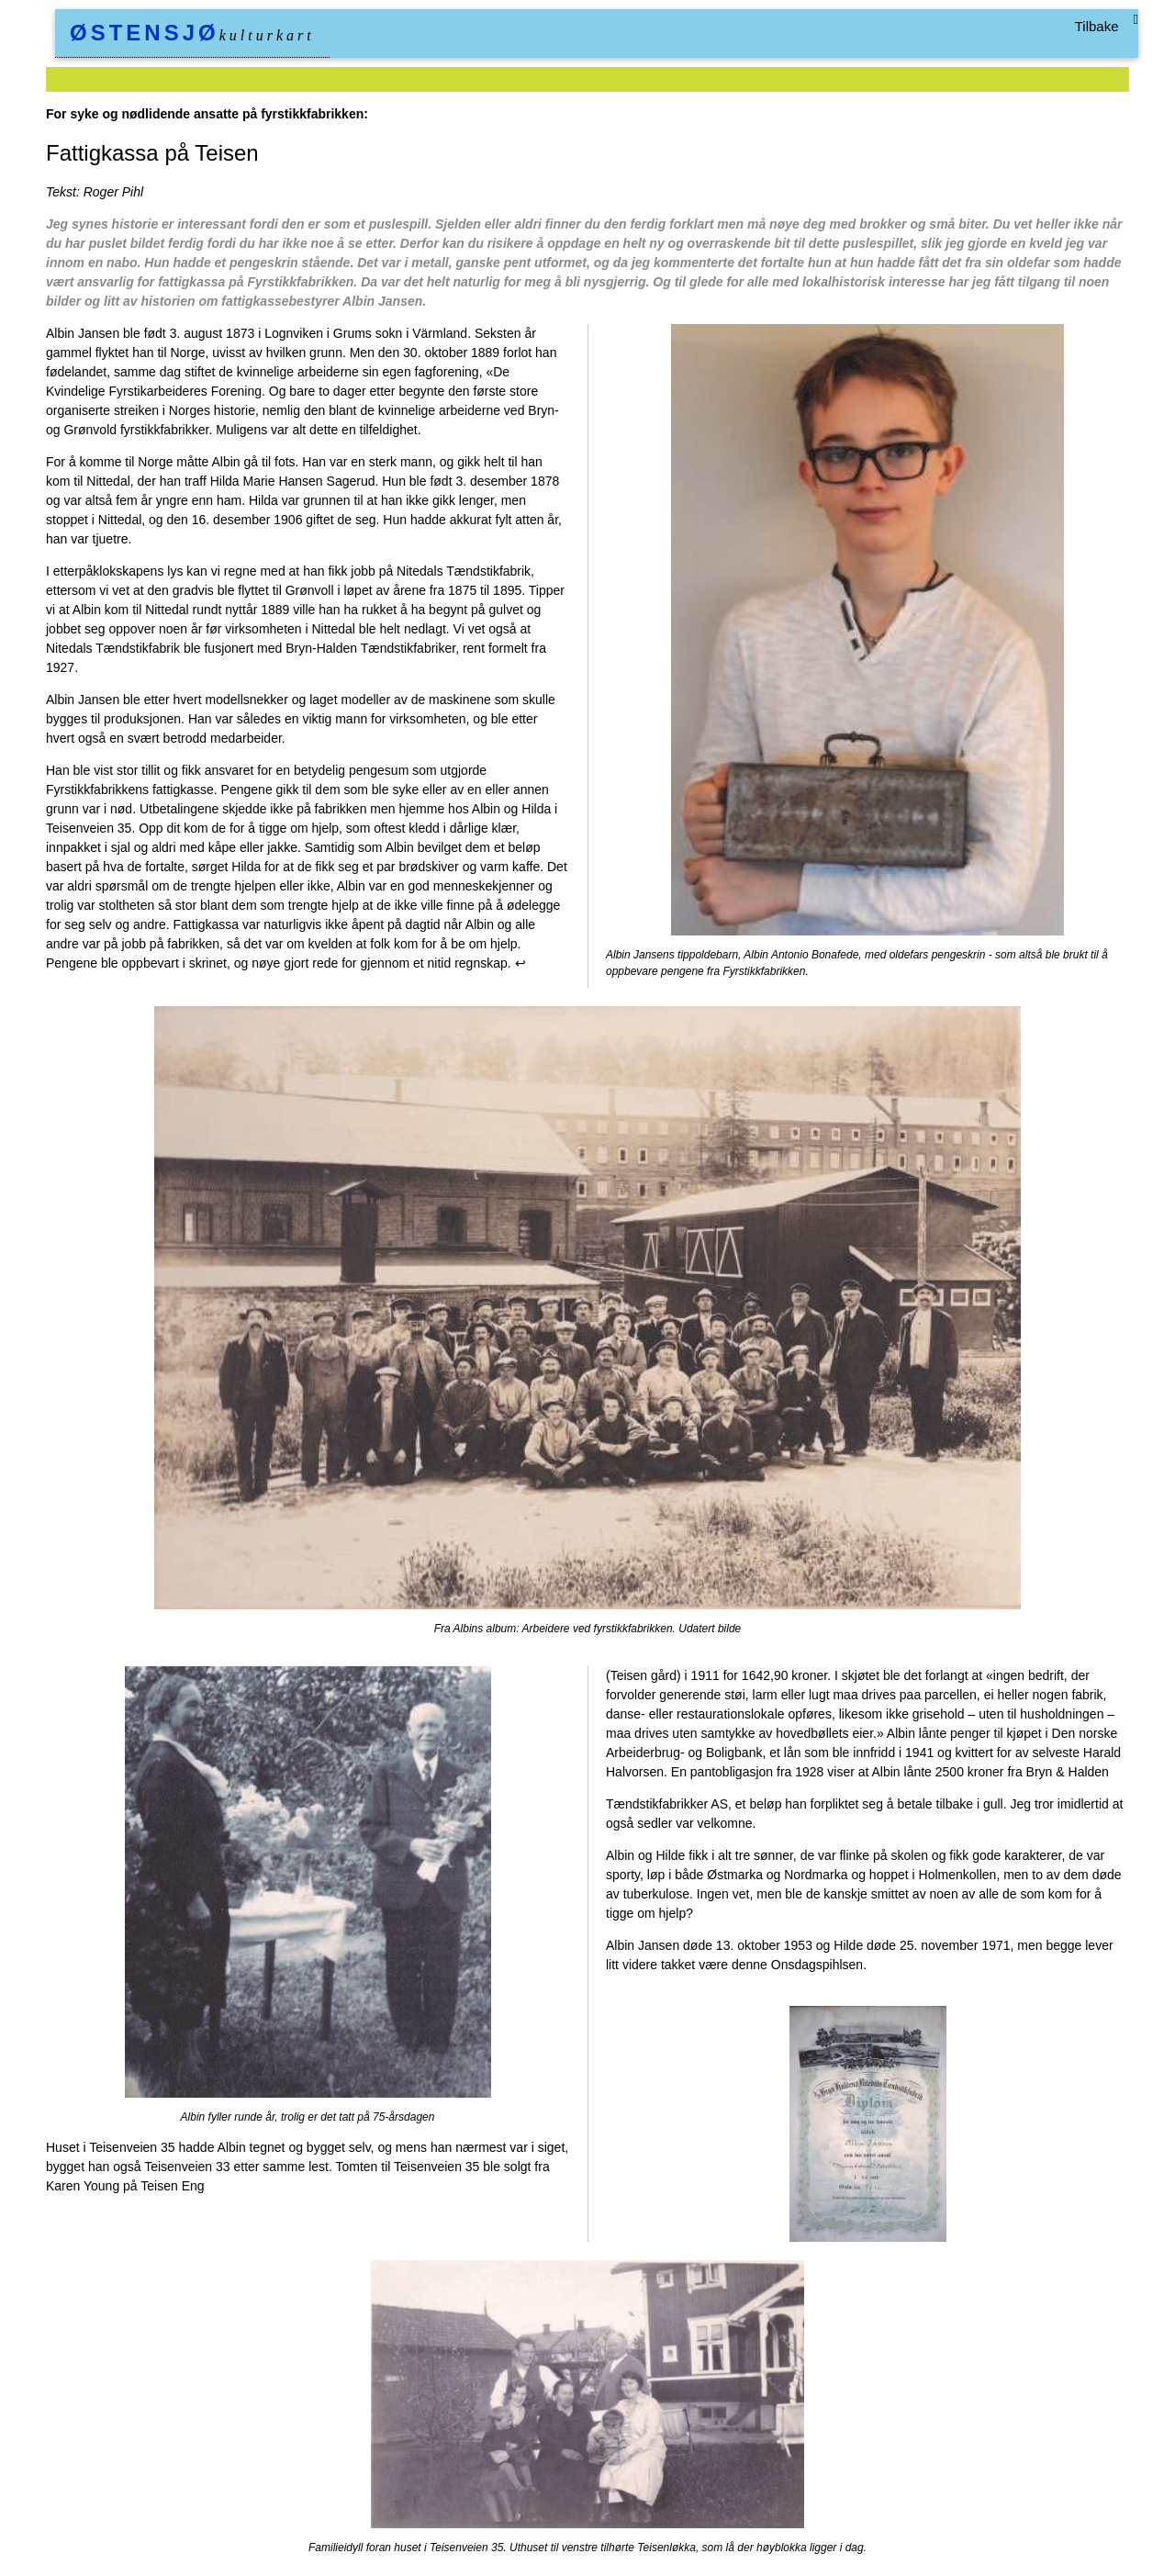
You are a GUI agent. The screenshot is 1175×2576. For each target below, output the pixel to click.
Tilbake (1097, 26)
